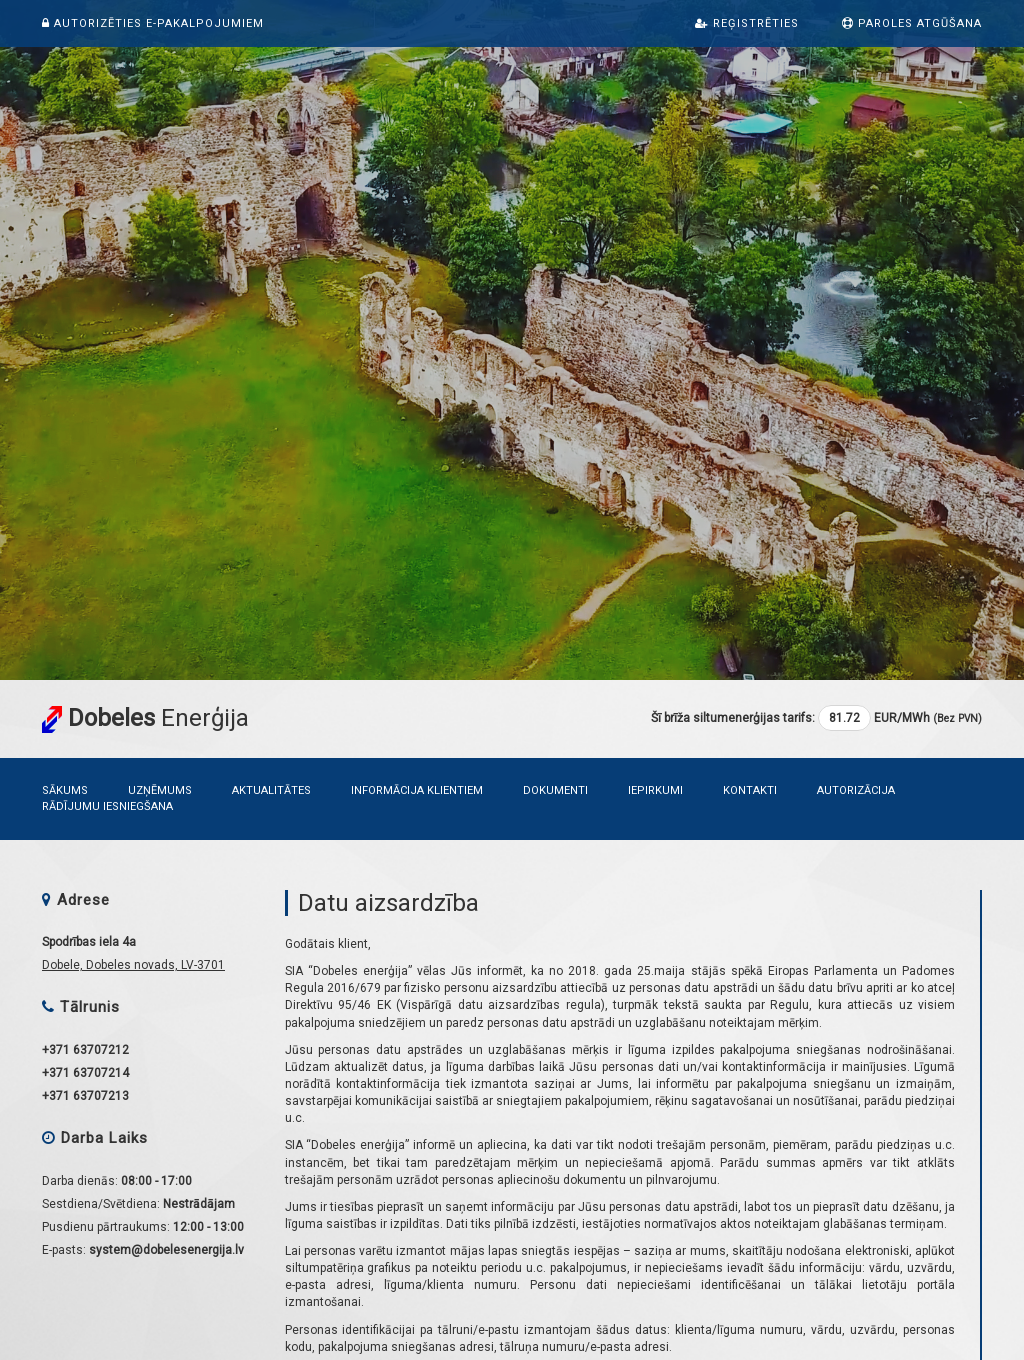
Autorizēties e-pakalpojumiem (153, 23)
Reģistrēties (747, 23)
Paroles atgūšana (912, 23)
